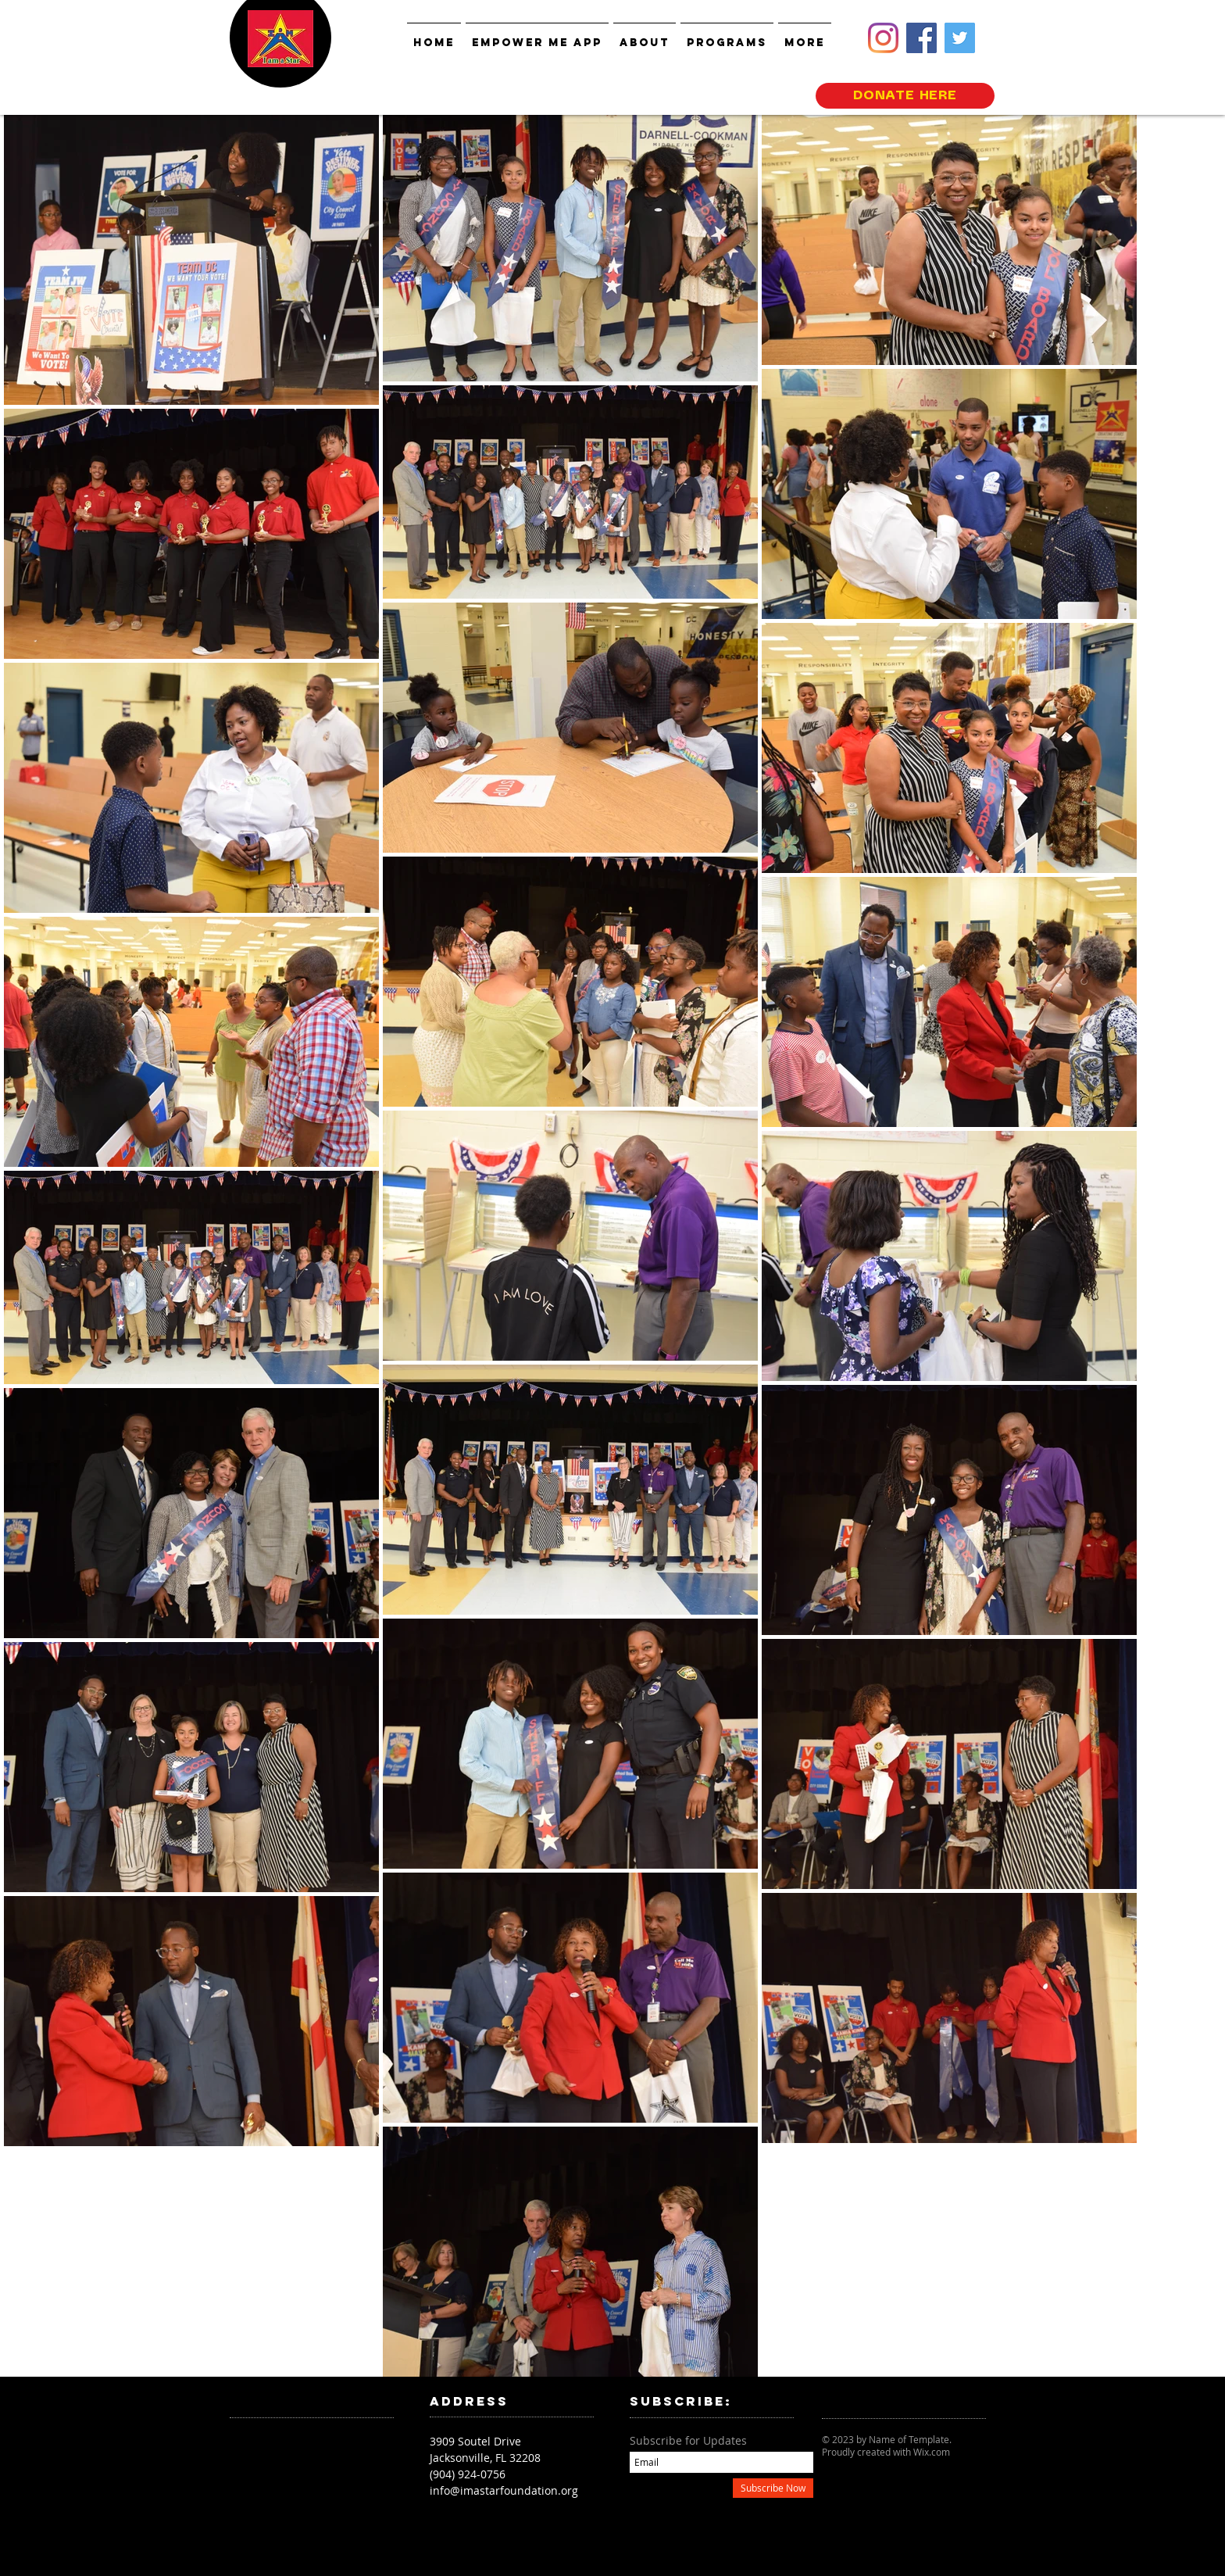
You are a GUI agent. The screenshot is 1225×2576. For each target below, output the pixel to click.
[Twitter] (960, 38)
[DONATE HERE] (905, 96)
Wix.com (931, 2451)
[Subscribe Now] (773, 2488)
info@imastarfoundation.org (504, 2490)
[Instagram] (883, 38)
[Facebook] (921, 38)
